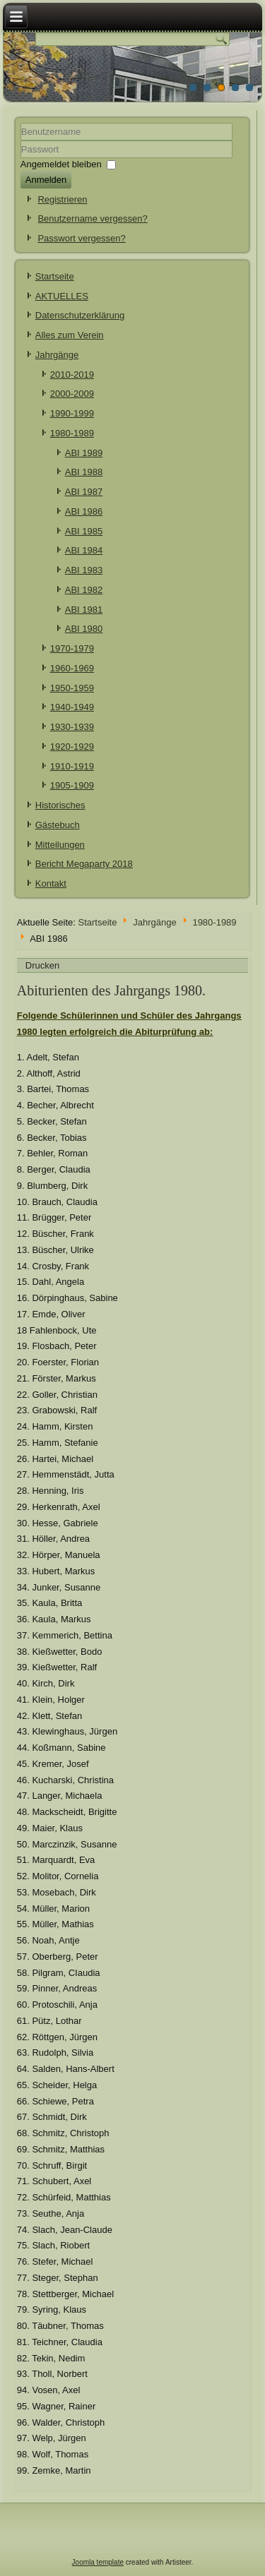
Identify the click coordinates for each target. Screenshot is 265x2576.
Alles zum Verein (69, 335)
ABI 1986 (84, 511)
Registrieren (62, 199)
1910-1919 (72, 766)
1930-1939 (72, 726)
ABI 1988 (84, 472)
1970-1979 (72, 648)
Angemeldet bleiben (61, 163)
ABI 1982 (84, 590)
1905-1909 (72, 785)
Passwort (20, 158)
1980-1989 (72, 433)
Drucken (42, 965)
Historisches (60, 805)
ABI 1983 (84, 570)
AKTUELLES (61, 296)
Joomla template (98, 2562)
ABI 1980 (84, 628)
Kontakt (50, 883)
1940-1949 (72, 707)
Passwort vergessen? (81, 238)
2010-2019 (72, 374)
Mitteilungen (60, 844)
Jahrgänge (56, 354)
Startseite (54, 276)
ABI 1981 (84, 609)
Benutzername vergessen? (92, 218)
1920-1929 (72, 746)
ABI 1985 (84, 531)
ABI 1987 (84, 491)
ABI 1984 (84, 550)
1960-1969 (72, 668)
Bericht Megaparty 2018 (84, 863)
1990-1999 (72, 413)
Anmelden (46, 179)
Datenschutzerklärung (79, 315)
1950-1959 (72, 688)
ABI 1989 (84, 453)
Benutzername (20, 140)
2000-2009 (72, 393)
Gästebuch (57, 825)
